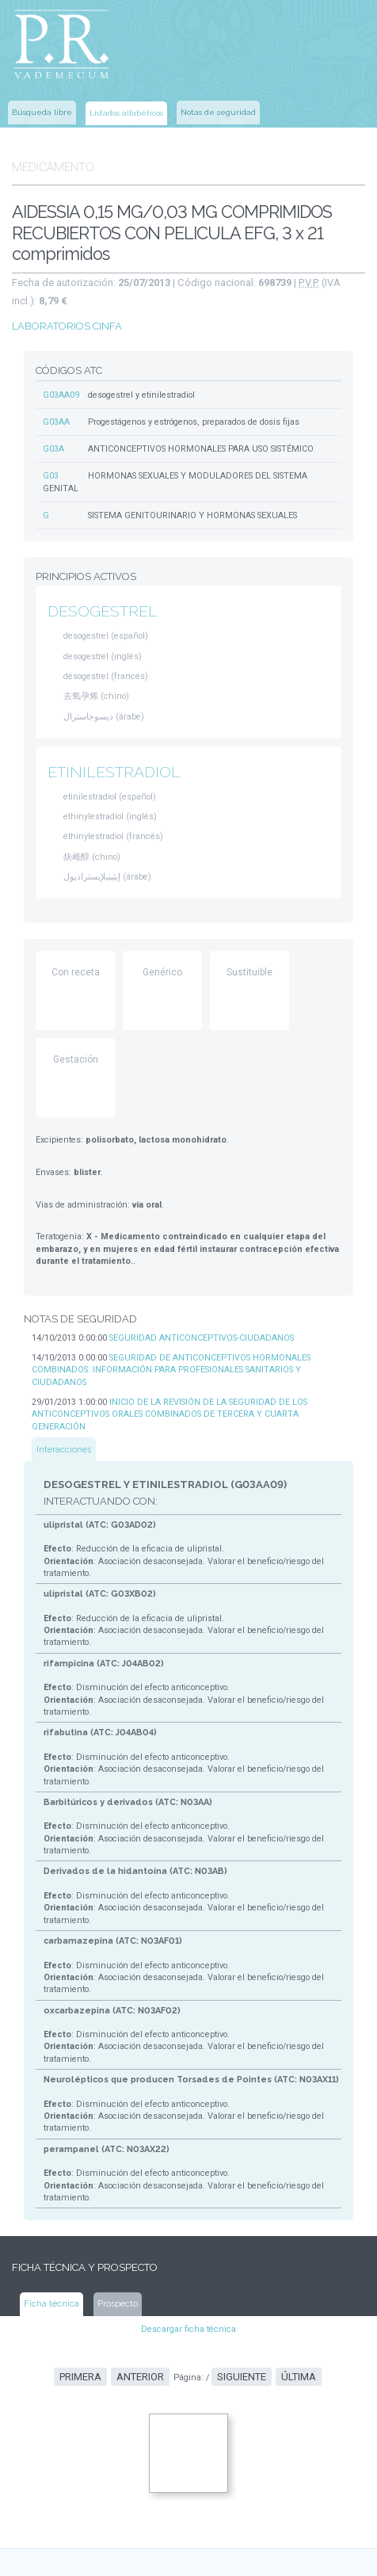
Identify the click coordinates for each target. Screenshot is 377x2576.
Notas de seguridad (218, 106)
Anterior (145, 2228)
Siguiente (239, 2228)
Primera (87, 2228)
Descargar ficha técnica (189, 2182)
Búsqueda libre (42, 106)
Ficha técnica (50, 2158)
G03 (51, 449)
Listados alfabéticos (126, 107)
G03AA (56, 397)
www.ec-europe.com (183, 2553)
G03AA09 (61, 371)
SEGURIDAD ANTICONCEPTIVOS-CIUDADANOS (193, 1276)
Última (292, 2228)
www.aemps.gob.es (104, 2451)
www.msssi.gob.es (104, 2494)
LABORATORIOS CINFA (61, 305)
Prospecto (112, 2158)
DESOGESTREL (99, 571)
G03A (53, 423)
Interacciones (62, 1359)
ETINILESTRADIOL (111, 726)
